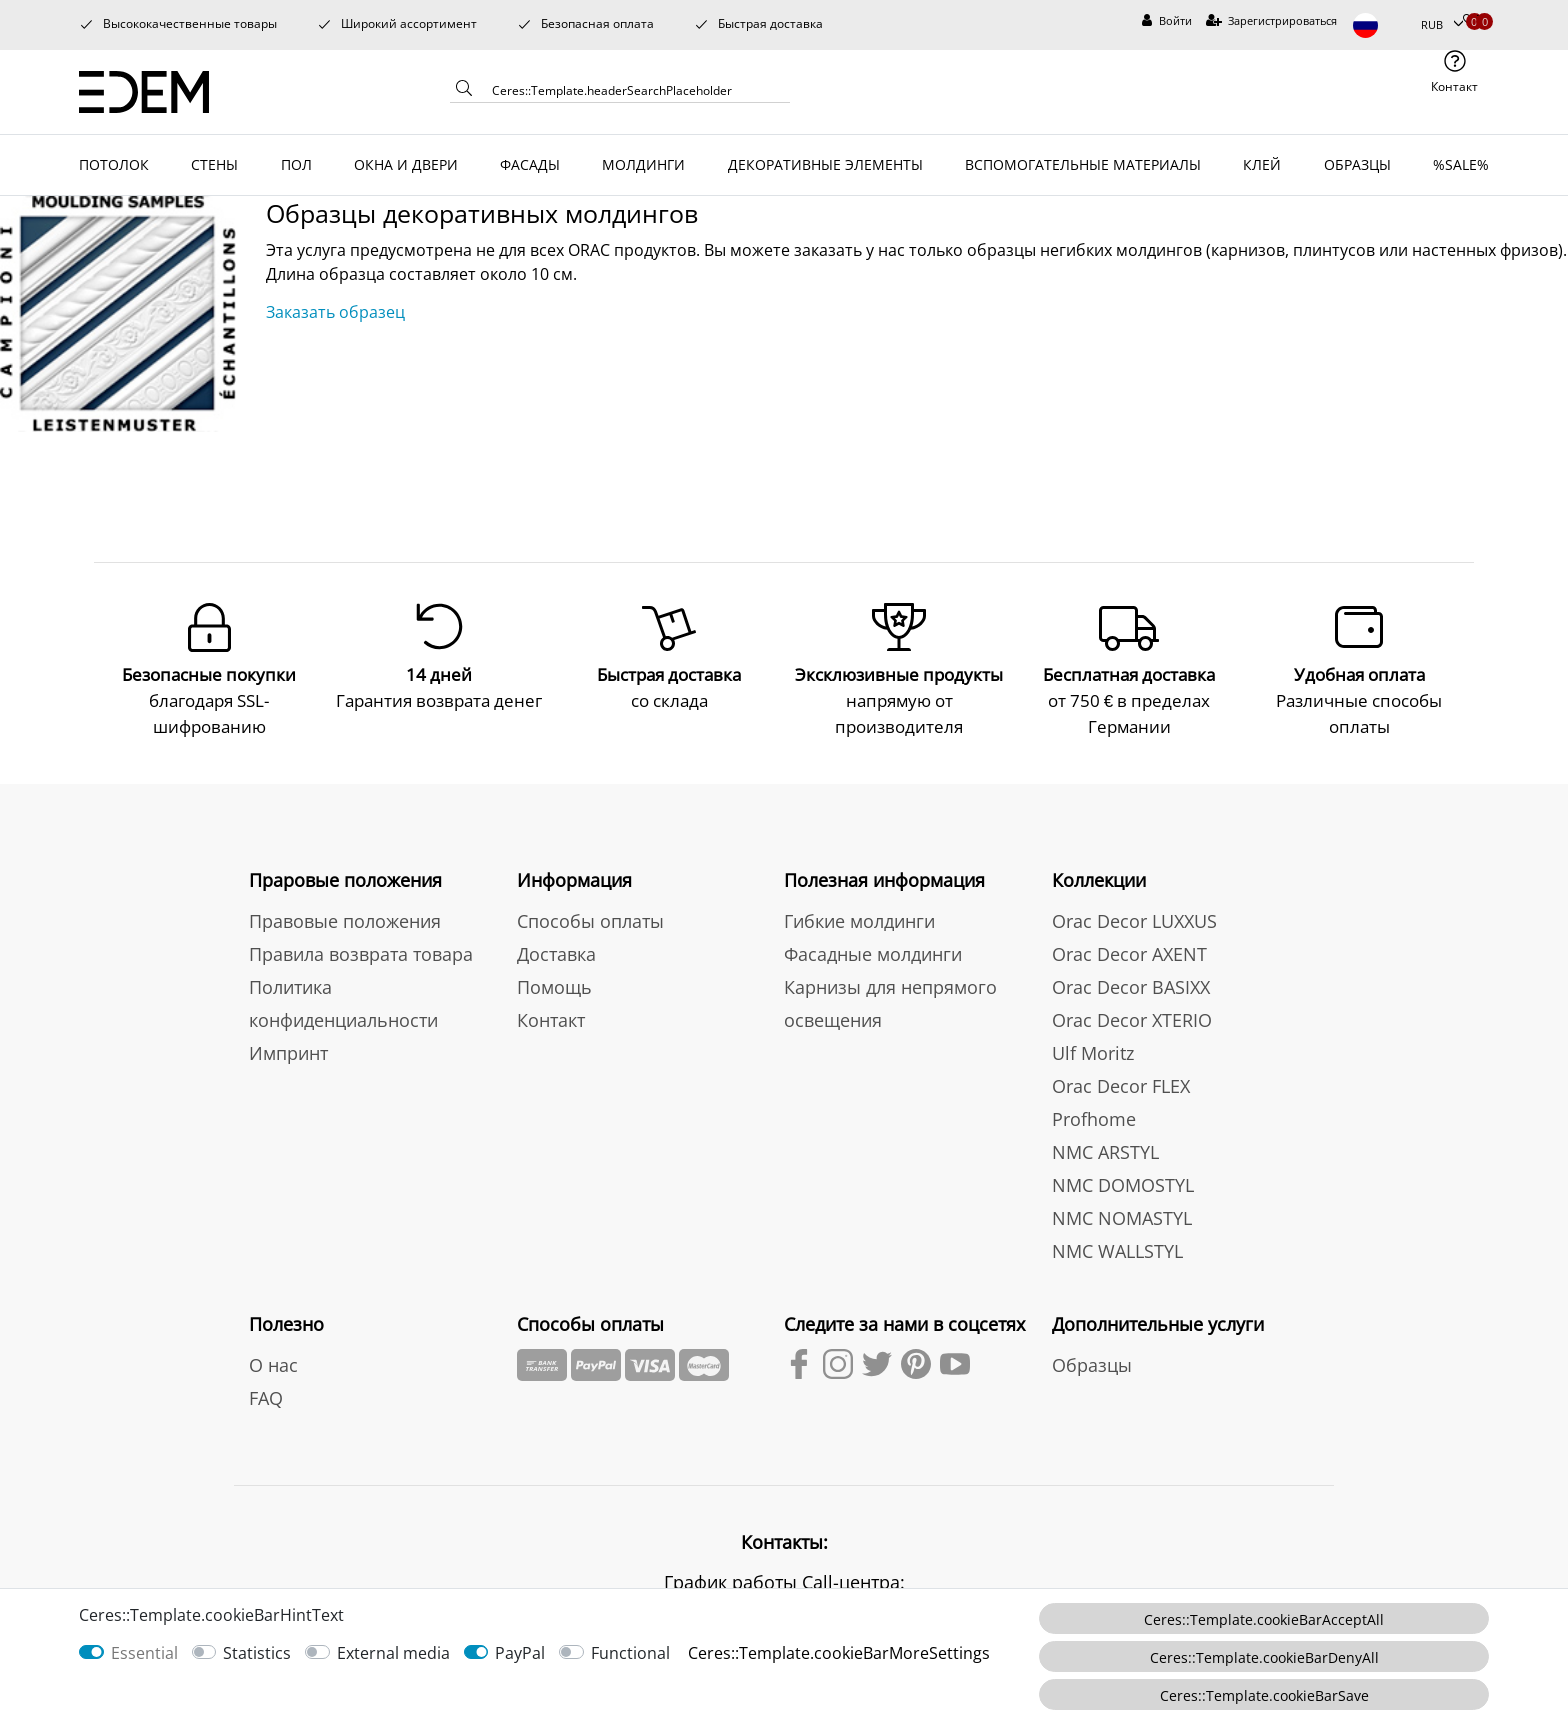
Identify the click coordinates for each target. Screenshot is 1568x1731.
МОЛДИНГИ (643, 164)
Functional (630, 1653)
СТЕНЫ (214, 164)
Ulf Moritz (1093, 1049)
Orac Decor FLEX (1121, 1082)
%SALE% (1461, 164)
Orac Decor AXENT (1129, 950)
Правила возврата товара (361, 950)
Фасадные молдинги (873, 950)
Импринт (288, 1049)
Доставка (556, 950)
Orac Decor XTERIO (1132, 1016)
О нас (273, 1361)
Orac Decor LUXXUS (1134, 917)
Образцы (1092, 1361)
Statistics (257, 1653)
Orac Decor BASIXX (1131, 983)
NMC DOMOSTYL (1123, 1181)
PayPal (520, 1653)
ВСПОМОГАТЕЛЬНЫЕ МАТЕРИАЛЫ (1083, 164)
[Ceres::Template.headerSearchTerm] (634, 90)
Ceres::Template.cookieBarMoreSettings (839, 1653)
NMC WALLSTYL (1117, 1247)
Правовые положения (345, 917)
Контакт (551, 1016)
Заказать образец (335, 312)
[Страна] (1379, 25)
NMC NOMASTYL (1122, 1214)
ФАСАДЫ (530, 164)
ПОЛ (296, 164)
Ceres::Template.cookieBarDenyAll (1264, 1657)
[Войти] (1167, 21)
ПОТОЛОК (114, 164)
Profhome (1094, 1115)
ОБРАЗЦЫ (1357, 164)
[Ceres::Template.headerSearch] (464, 92)
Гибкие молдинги (859, 917)
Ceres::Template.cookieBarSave (1264, 1695)
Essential (144, 1653)
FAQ (266, 1394)
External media (393, 1653)
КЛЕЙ (1262, 164)
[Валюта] (1442, 25)
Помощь (554, 983)
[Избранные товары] (1470, 21)
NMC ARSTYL (1105, 1148)
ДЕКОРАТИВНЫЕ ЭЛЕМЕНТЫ (825, 164)
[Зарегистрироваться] (1272, 21)
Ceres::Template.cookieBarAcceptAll (1264, 1619)
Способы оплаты (590, 917)
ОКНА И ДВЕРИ (406, 164)
